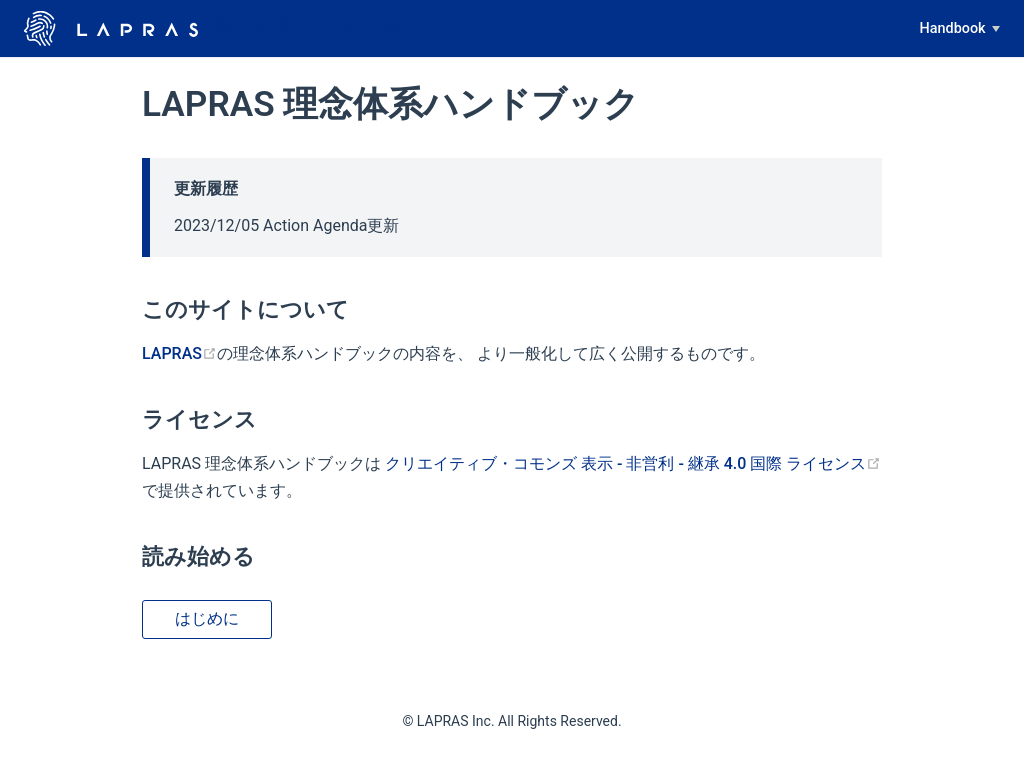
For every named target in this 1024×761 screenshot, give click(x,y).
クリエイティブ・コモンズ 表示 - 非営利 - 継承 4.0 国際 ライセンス (633, 463)
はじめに (207, 618)
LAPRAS (179, 353)
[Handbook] (960, 29)
